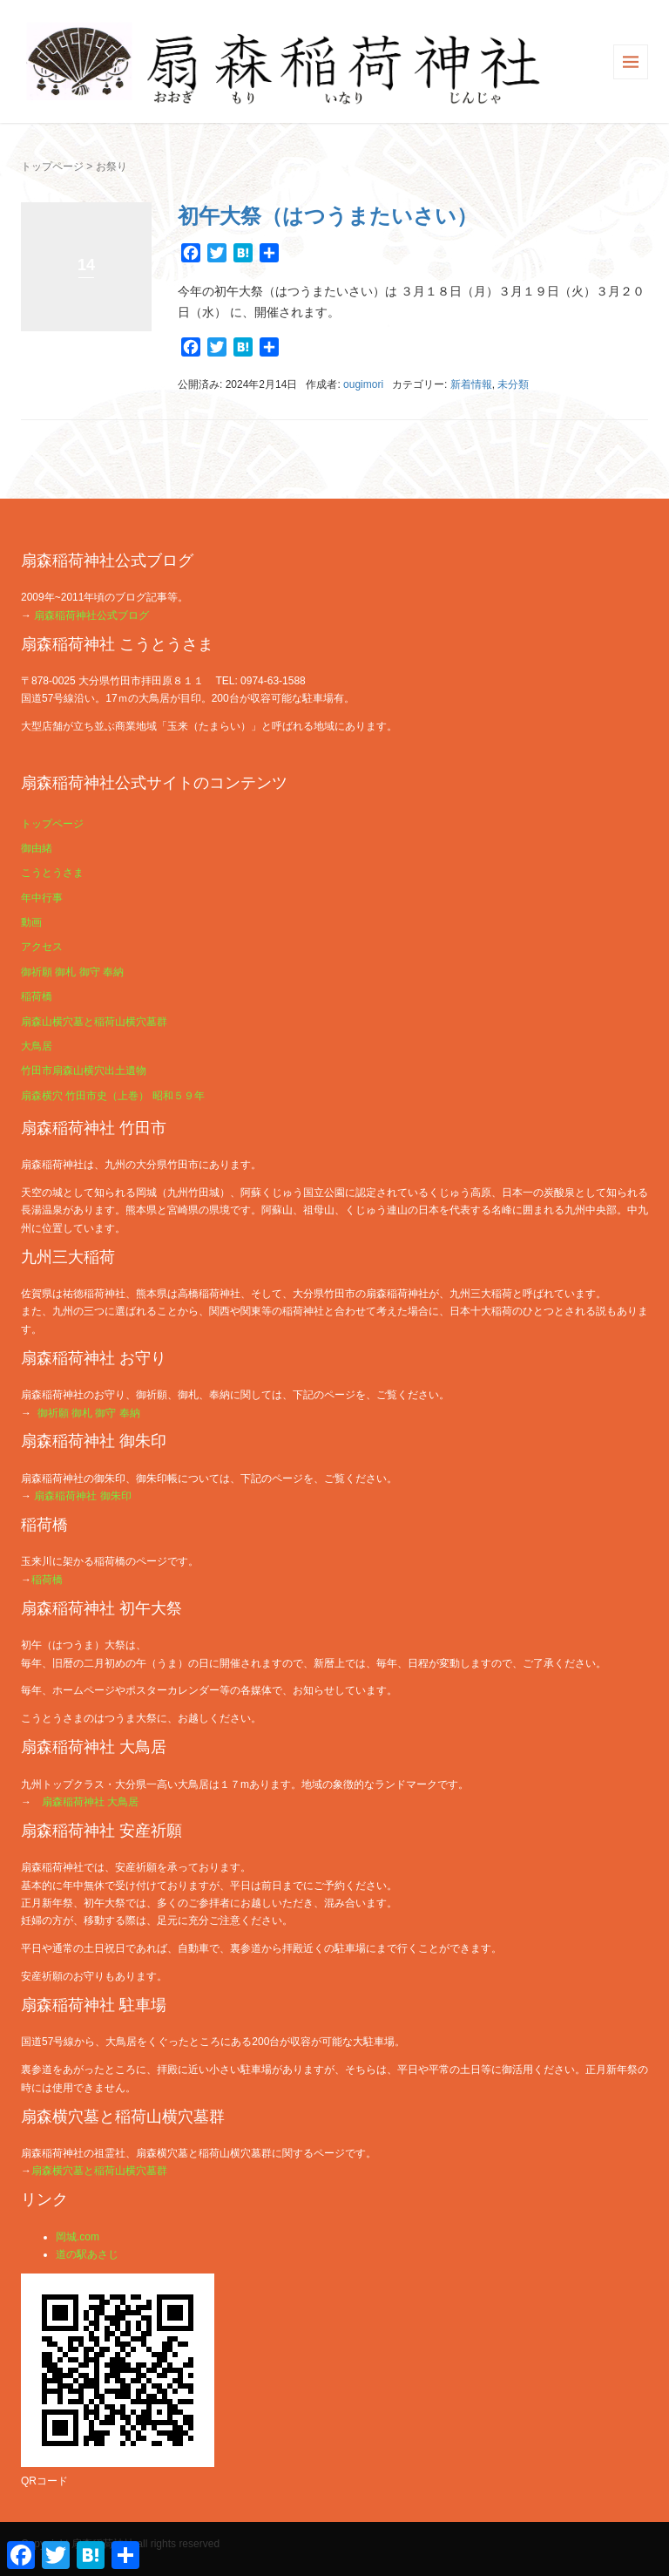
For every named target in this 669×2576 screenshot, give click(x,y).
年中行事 (42, 898)
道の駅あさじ (87, 2254)
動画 (31, 922)
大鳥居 (36, 1046)
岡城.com (77, 2237)
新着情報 (471, 384)
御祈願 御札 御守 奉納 (72, 972)
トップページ (52, 166)
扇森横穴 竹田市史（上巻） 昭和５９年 (113, 1096)
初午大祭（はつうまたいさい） (327, 216)
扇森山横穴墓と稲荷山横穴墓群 (94, 1022)
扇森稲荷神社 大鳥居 (90, 1802)
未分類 (513, 384)
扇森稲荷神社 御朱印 (82, 1496)
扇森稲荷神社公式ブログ (91, 615)
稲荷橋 (36, 996)
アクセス (42, 947)
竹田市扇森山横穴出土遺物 (83, 1070)
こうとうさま (52, 873)
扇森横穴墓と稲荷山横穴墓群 (99, 2171)
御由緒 (36, 848)
